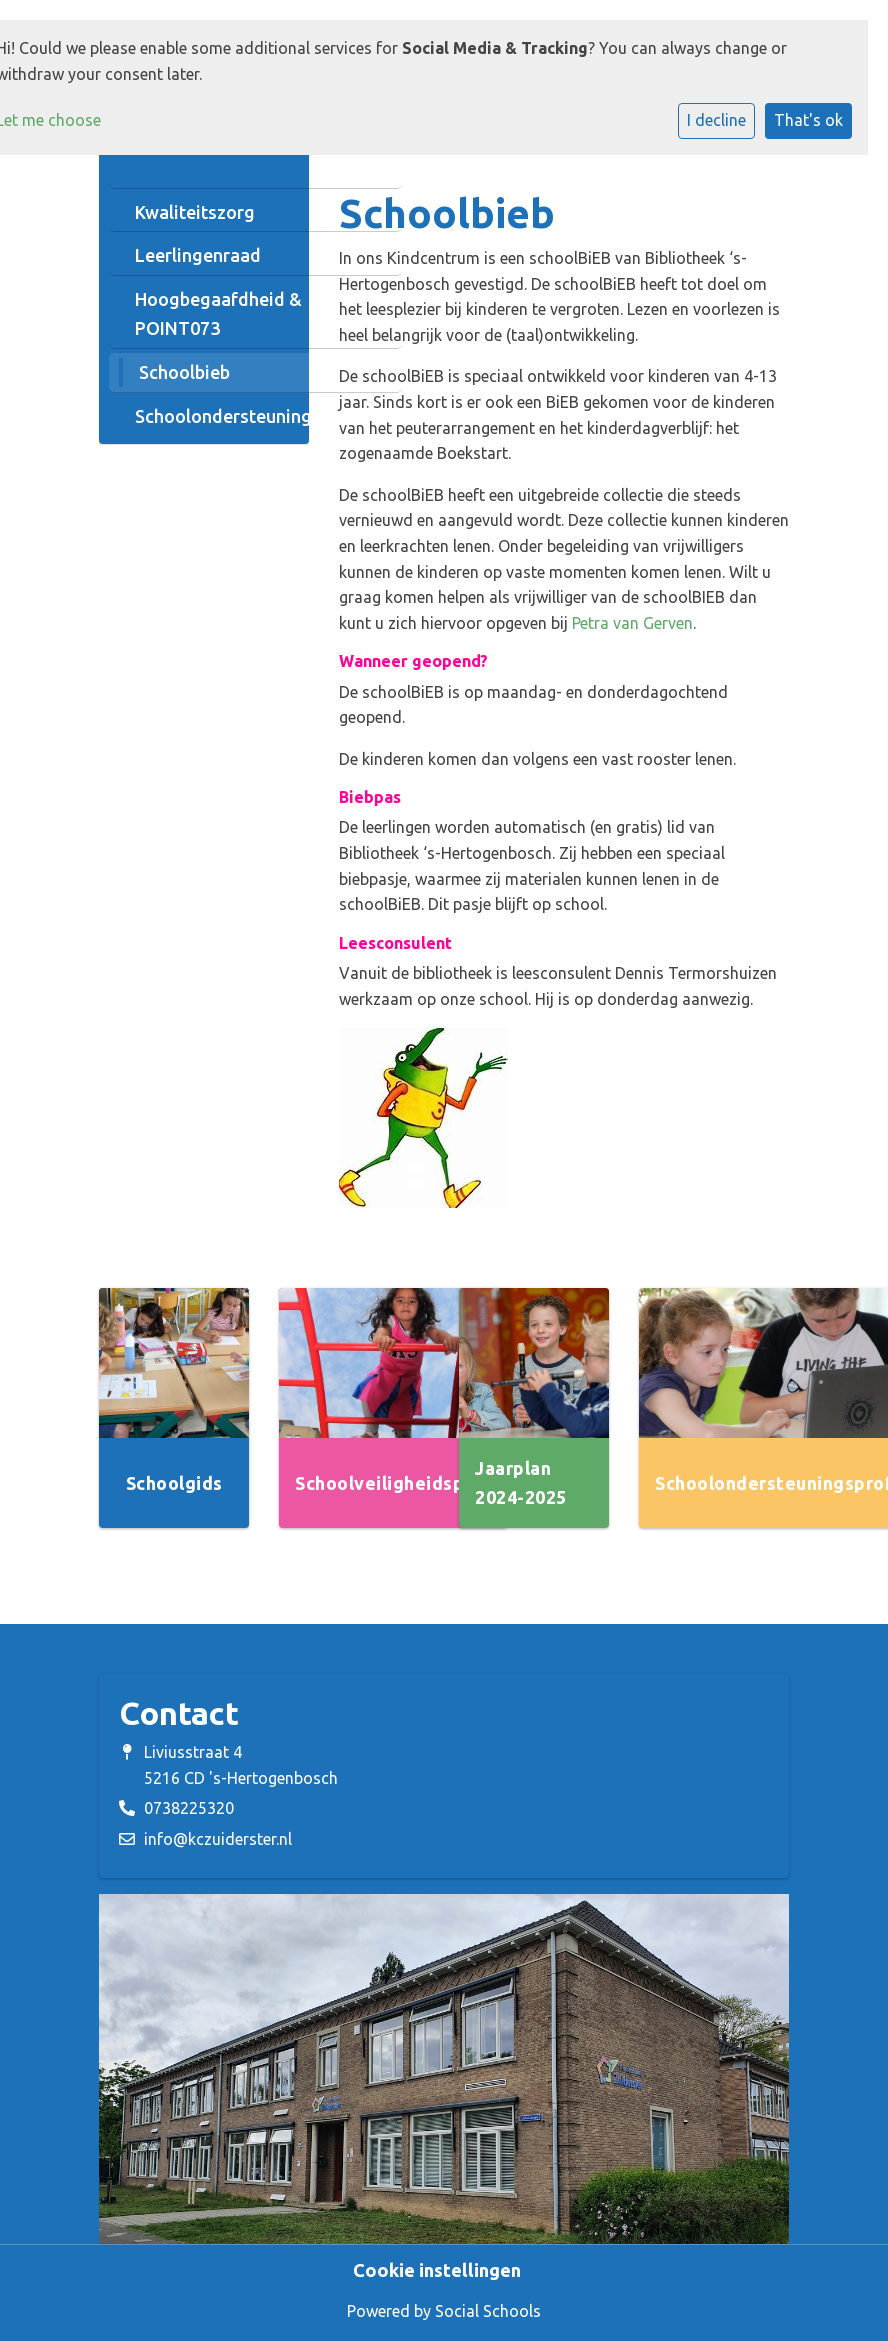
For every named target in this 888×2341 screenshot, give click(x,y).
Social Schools (488, 2311)
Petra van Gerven (632, 623)
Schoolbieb (184, 372)
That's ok (808, 120)
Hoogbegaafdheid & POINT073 (218, 313)
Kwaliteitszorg (195, 212)
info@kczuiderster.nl (218, 1839)
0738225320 (189, 1808)
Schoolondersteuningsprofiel (255, 416)
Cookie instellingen (437, 2270)
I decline (716, 120)
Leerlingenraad (198, 255)
